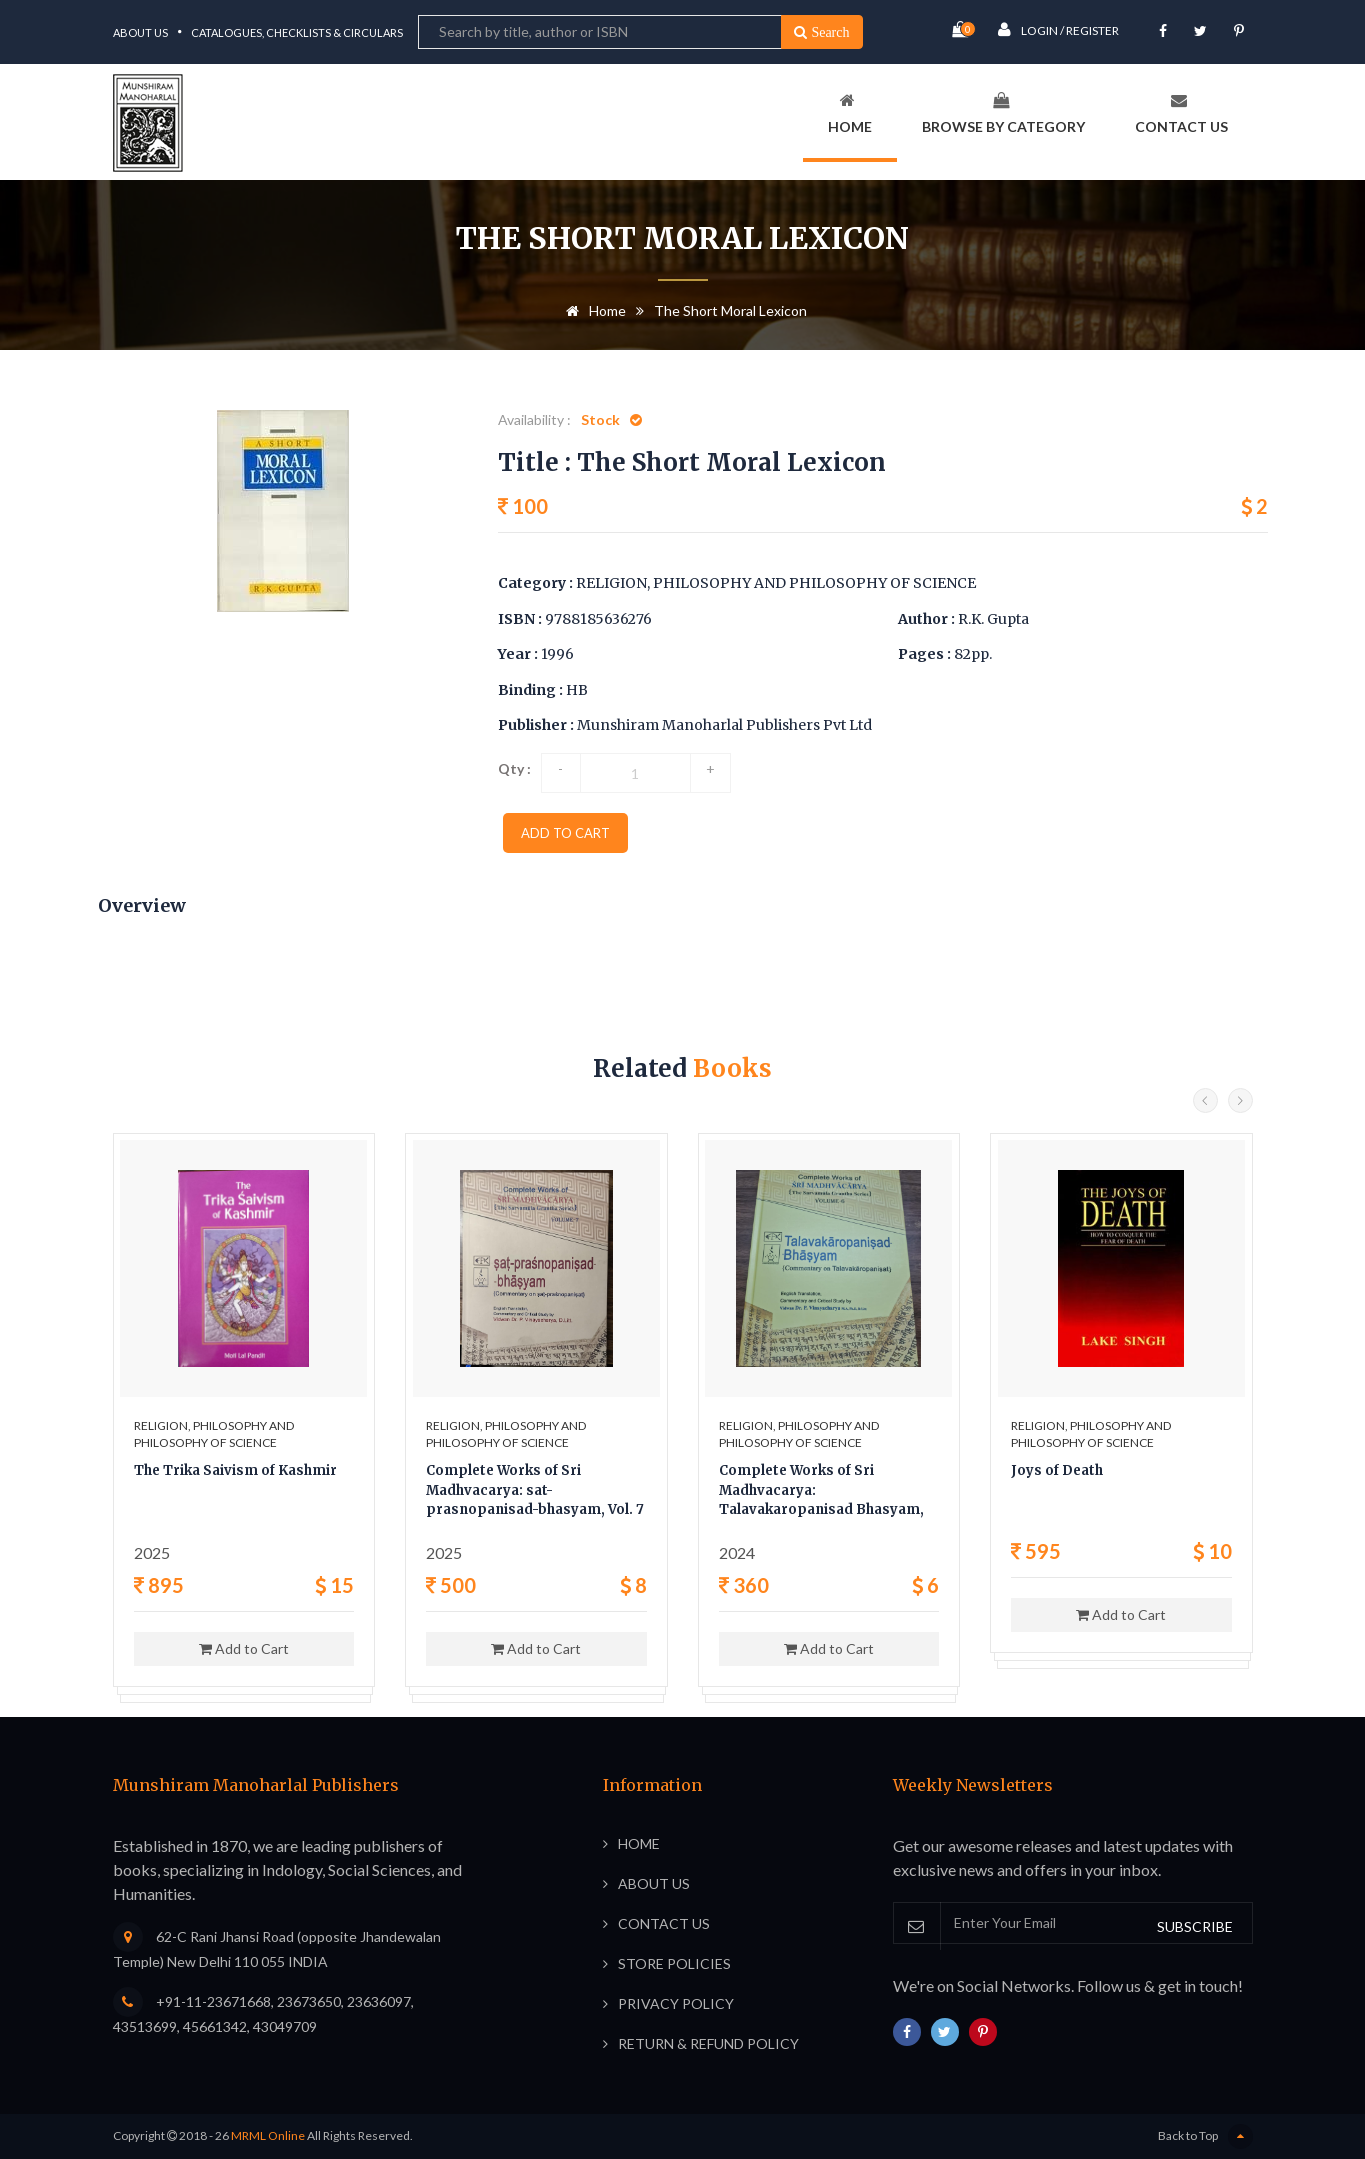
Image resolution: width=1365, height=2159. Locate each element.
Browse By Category (1003, 113)
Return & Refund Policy (708, 2043)
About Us (140, 32)
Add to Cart (244, 1648)
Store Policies (674, 1963)
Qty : (514, 768)
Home (850, 113)
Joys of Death (1057, 1470)
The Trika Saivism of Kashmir (235, 1470)
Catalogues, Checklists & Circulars (297, 32)
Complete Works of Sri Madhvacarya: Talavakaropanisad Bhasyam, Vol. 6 (821, 1491)
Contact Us (1181, 113)
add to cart (565, 833)
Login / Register (1058, 29)
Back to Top (1205, 2136)
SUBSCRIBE (1195, 1926)
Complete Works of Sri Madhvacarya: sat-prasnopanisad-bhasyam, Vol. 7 (535, 1490)
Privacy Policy (676, 2003)
